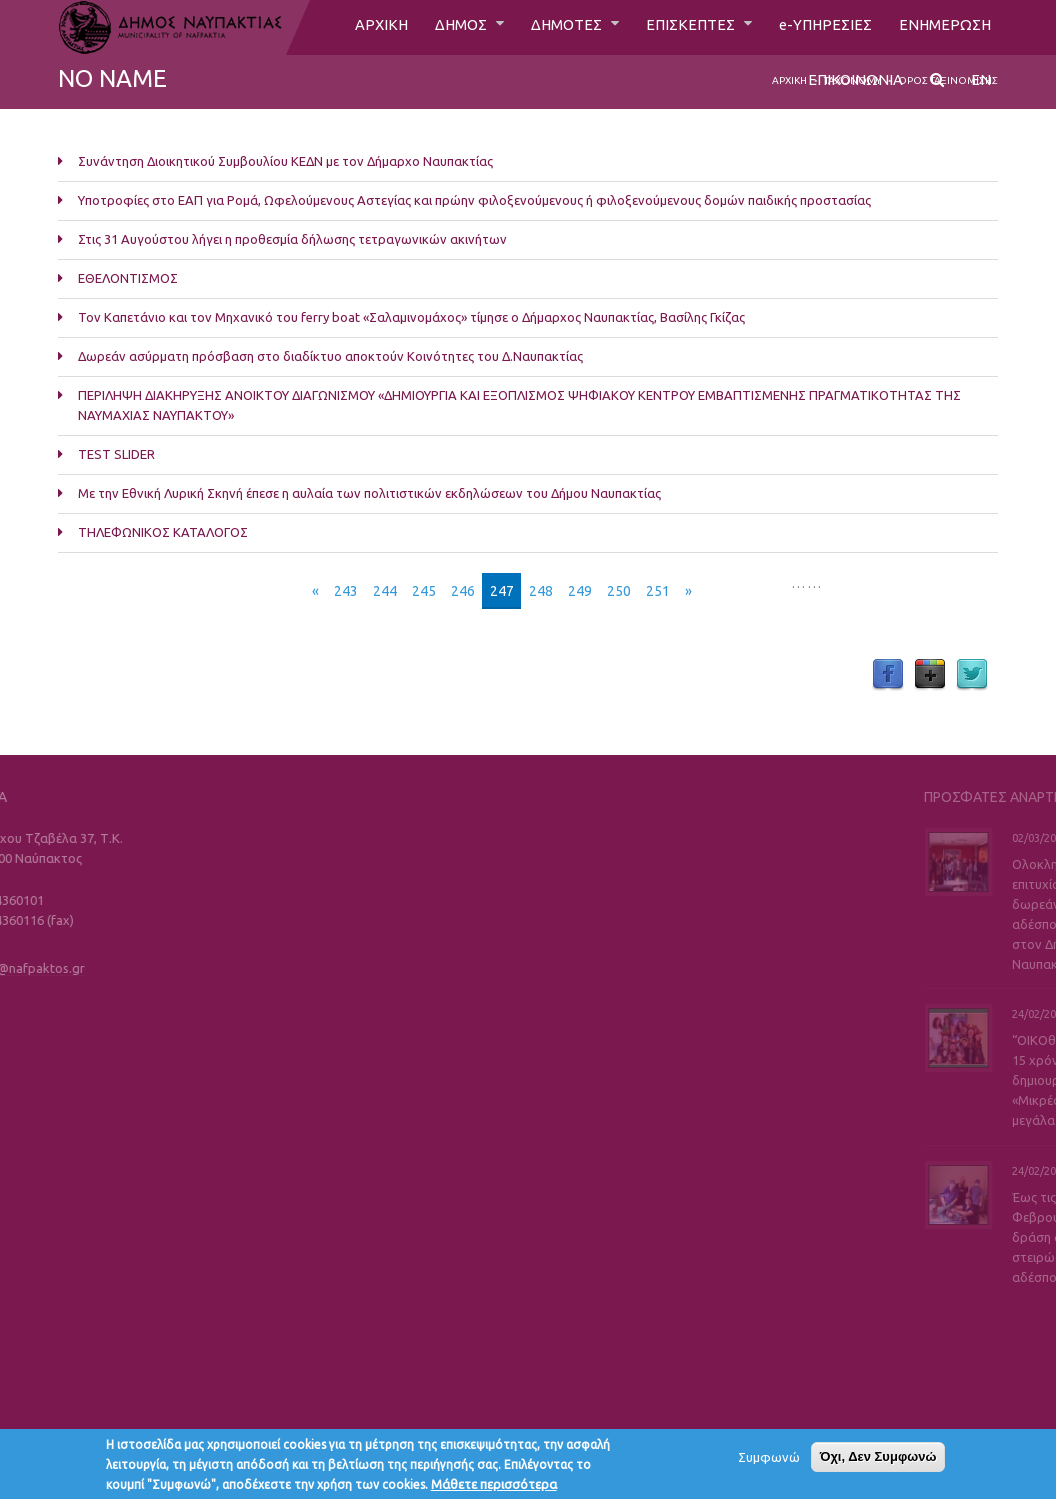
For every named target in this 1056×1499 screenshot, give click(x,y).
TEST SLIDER (116, 454)
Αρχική (789, 80)
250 (619, 591)
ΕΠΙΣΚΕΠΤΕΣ (682, 27)
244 (385, 591)
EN (981, 87)
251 (658, 591)
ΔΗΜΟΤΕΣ (552, 27)
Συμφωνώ (769, 1462)
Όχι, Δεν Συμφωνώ (878, 1461)
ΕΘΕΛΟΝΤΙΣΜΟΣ (128, 278)
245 (424, 591)
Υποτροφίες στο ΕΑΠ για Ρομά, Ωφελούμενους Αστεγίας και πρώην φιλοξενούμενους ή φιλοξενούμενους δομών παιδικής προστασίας (474, 200)
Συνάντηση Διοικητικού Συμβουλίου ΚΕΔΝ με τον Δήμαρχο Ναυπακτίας (285, 161)
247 (502, 591)
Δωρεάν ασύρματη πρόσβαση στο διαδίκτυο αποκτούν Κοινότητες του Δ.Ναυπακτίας (330, 356)
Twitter (972, 675)
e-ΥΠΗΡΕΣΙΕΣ (819, 27)
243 (346, 591)
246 (463, 591)
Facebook (888, 675)
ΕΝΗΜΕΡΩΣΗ (942, 27)
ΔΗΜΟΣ (441, 27)
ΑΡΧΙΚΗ (357, 27)
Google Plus (930, 675)
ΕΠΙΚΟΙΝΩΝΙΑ (854, 87)
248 (541, 591)
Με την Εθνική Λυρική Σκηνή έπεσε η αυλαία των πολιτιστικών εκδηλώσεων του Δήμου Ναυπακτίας (369, 493)
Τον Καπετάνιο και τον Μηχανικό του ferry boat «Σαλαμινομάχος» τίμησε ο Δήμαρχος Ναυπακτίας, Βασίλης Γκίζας (411, 317)
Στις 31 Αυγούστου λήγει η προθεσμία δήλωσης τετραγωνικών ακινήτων (292, 239)
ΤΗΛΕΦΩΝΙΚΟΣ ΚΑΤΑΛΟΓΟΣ (163, 532)
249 (580, 591)
